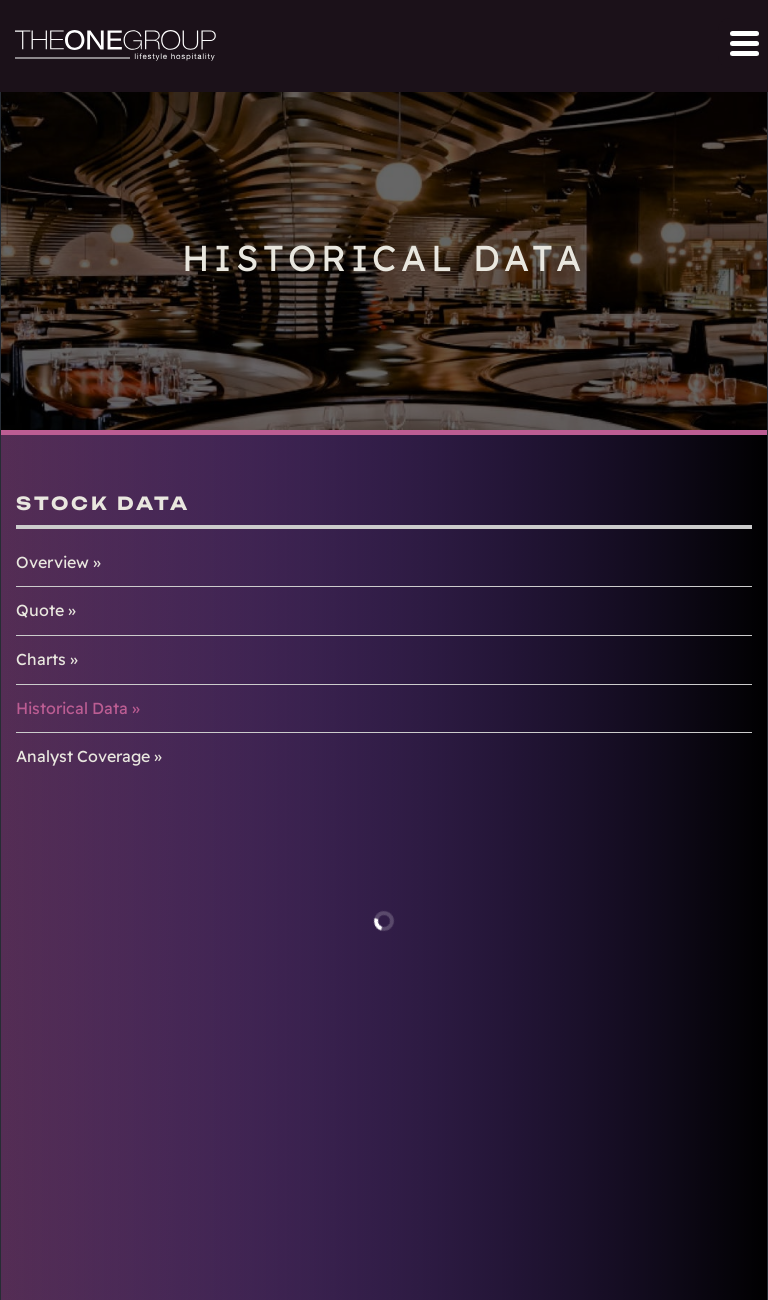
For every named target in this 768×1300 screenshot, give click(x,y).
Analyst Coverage (83, 756)
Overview (52, 562)
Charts (41, 659)
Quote (40, 610)
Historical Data (72, 708)
